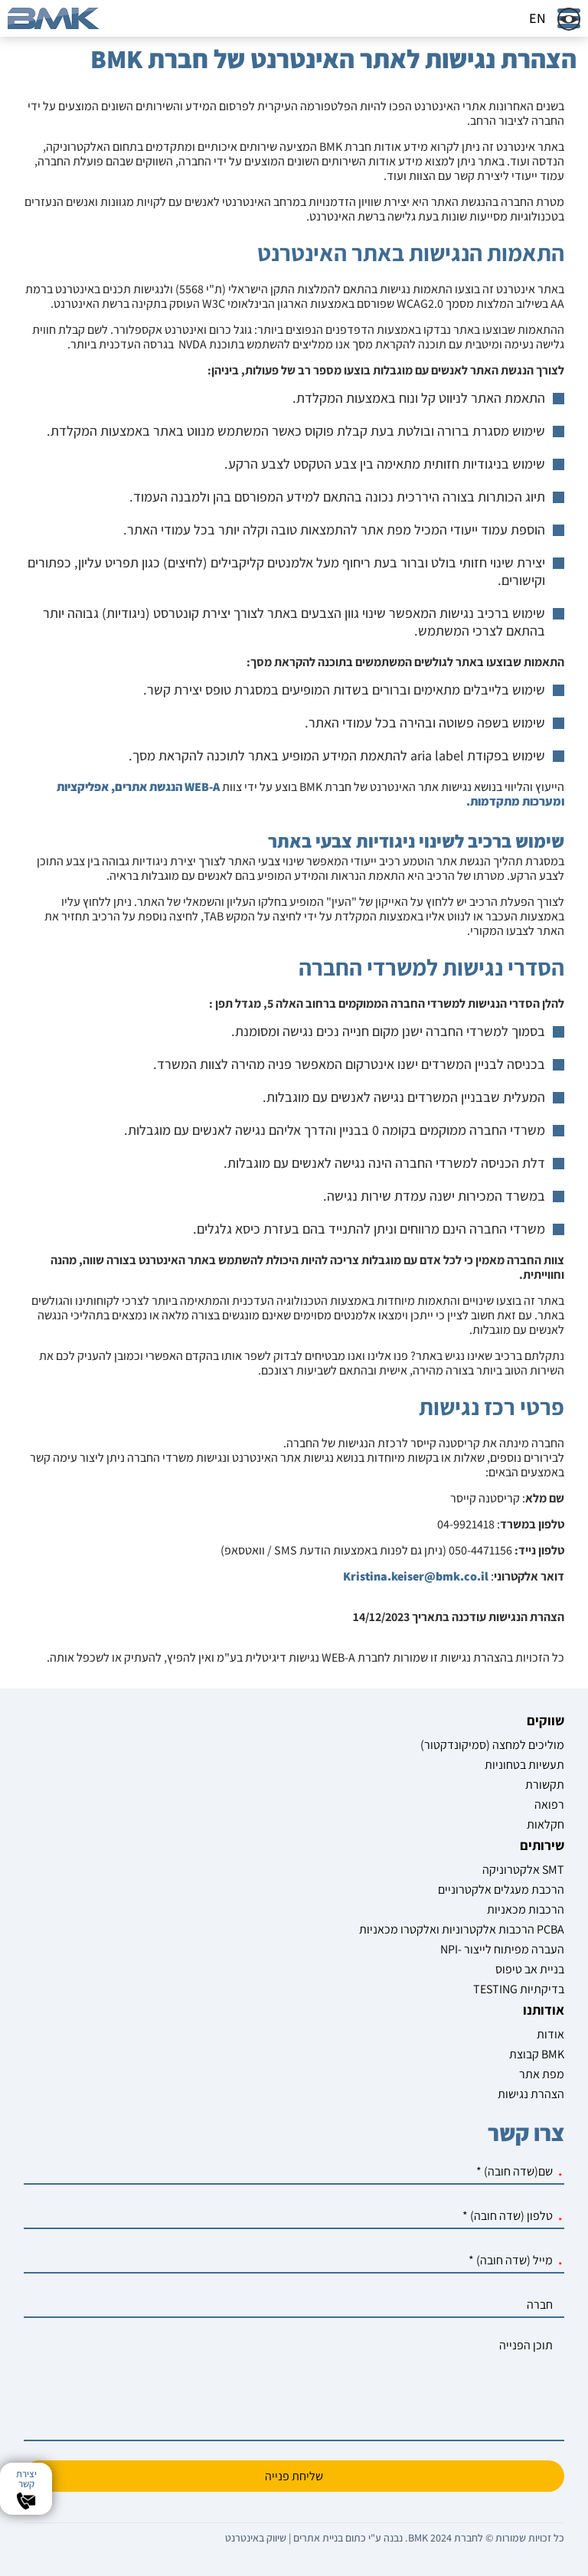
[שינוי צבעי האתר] (568, 19)
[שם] (294, 2172)
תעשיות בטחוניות (524, 1765)
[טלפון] (294, 2216)
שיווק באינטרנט (255, 2538)
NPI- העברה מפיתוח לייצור (502, 1949)
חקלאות (545, 1824)
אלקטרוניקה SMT (523, 1870)
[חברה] (294, 2305)
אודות (550, 2034)
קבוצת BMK (536, 2054)
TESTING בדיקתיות (518, 1989)
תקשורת (544, 1785)
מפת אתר (541, 2074)
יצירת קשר (26, 2478)
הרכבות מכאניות (525, 1909)
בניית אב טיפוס (529, 1969)
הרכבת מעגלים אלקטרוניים (501, 1889)
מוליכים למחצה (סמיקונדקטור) (492, 1745)
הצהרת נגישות (531, 2094)
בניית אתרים (318, 2538)
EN (537, 18)
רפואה (549, 1804)
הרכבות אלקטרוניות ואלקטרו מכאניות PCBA (461, 1929)
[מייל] (294, 2261)
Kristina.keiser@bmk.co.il (415, 1576)
